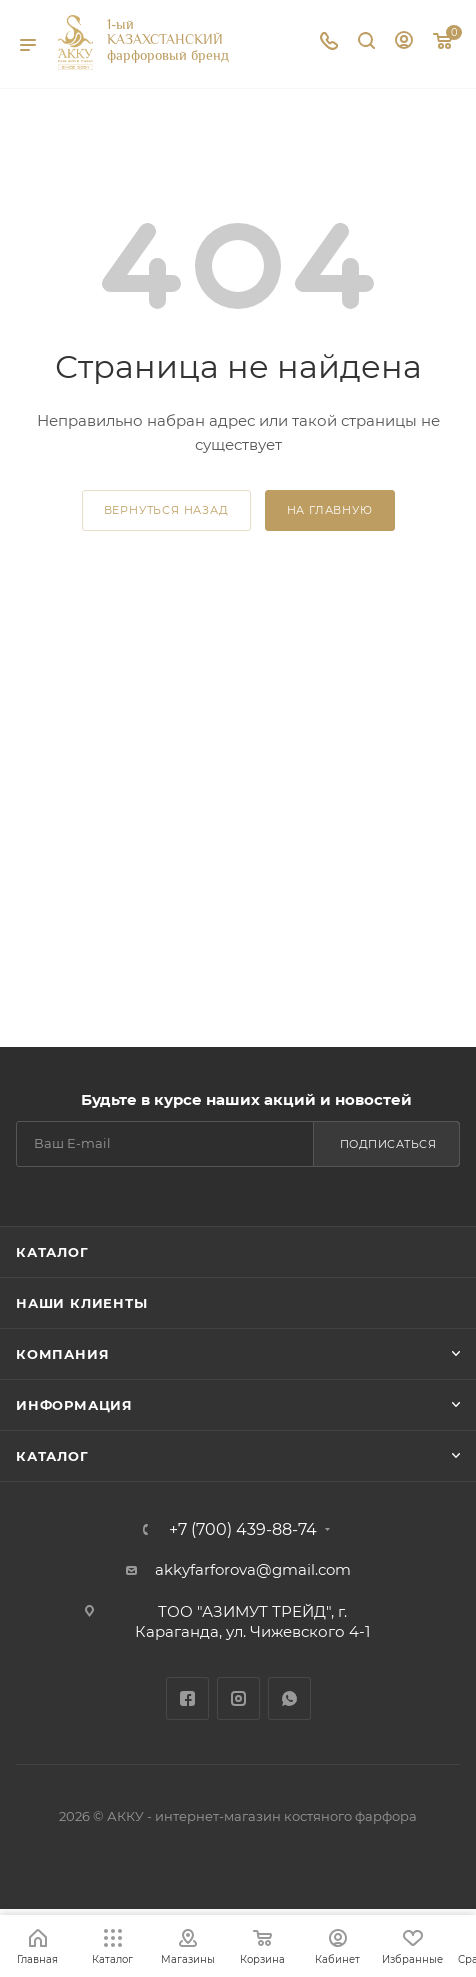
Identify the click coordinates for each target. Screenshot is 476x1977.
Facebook (187, 1698)
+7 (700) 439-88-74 (243, 1530)
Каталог (52, 1252)
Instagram (238, 1698)
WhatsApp (289, 1698)
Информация (74, 1405)
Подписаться (388, 1144)
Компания (62, 1354)
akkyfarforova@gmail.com (253, 1569)
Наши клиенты (82, 1303)
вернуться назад (166, 510)
